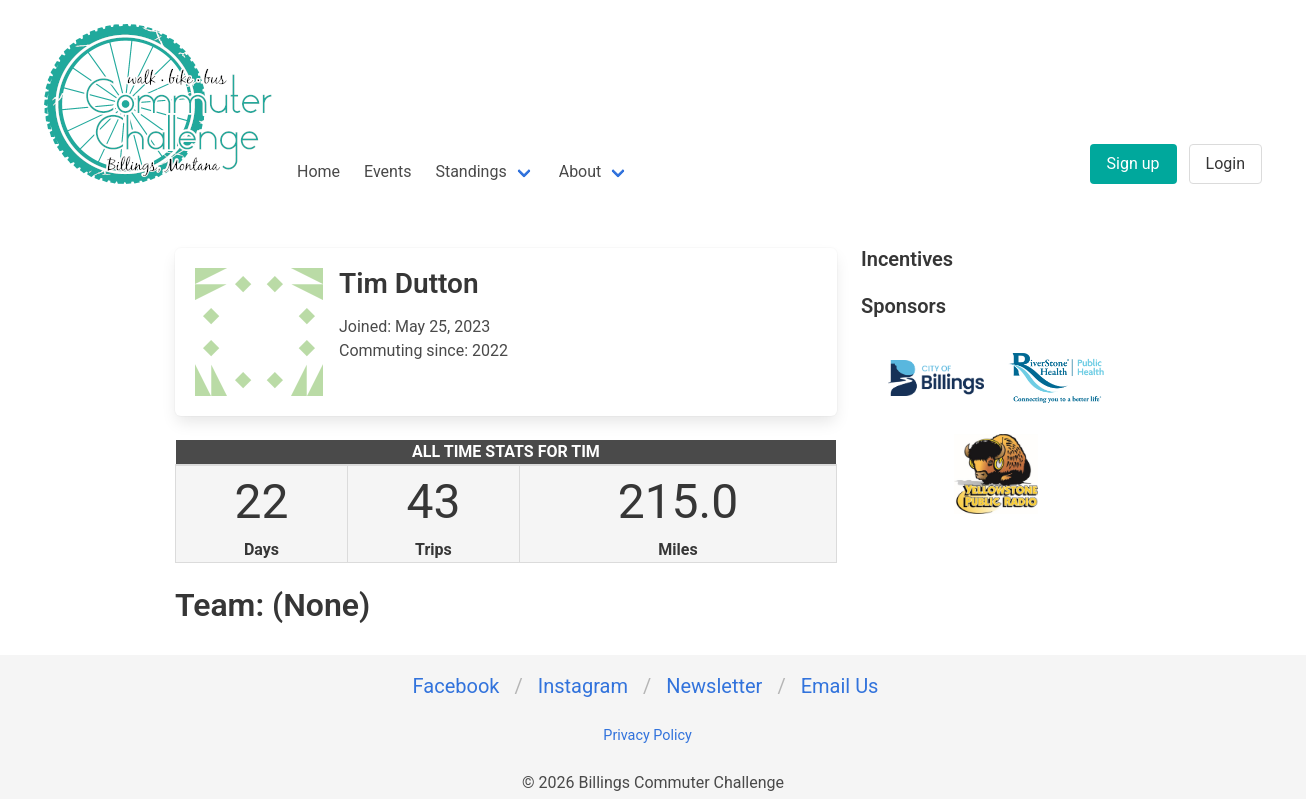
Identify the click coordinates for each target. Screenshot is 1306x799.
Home (318, 171)
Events (387, 171)
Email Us (840, 686)
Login (1225, 163)
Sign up (1133, 163)
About (580, 171)
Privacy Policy (647, 735)
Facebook (456, 686)
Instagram (583, 686)
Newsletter (714, 686)
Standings (470, 171)
